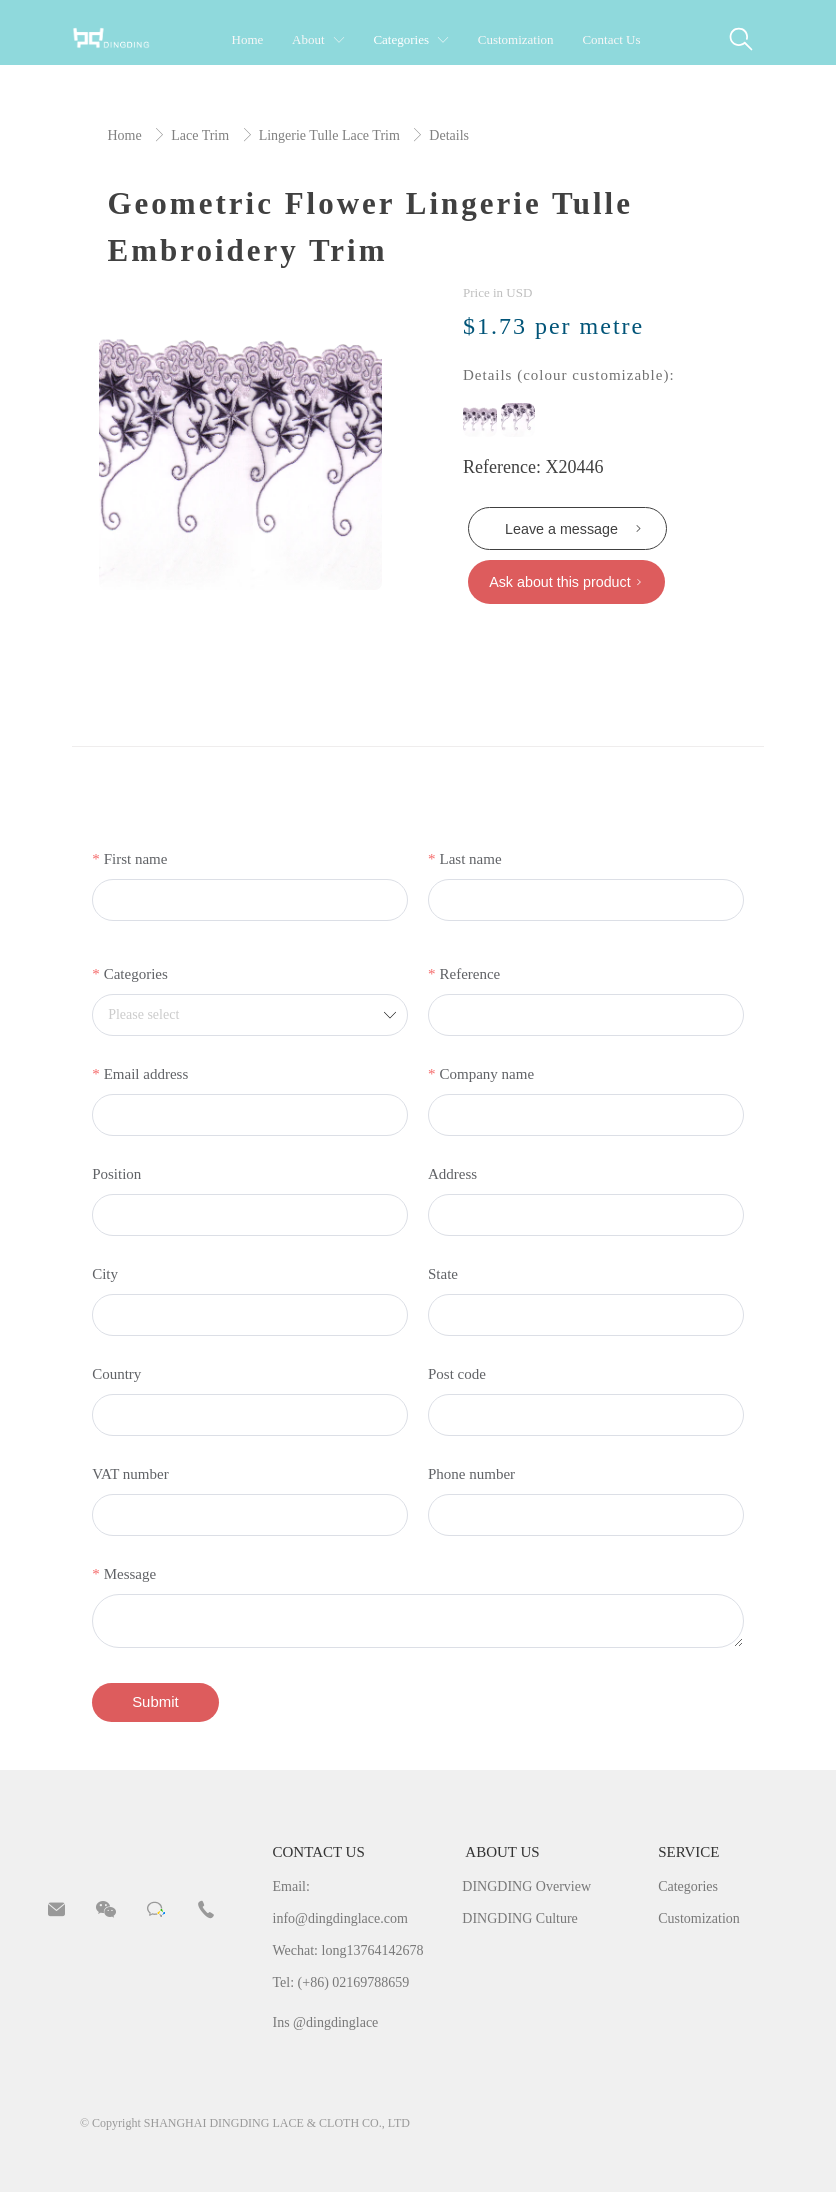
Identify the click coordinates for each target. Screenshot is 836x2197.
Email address (146, 1077)
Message (130, 1577)
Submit (157, 1705)
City (105, 1277)
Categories (136, 977)
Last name (470, 862)
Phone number (471, 1477)
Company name (486, 1077)
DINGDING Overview (526, 1890)
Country (116, 1377)
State (443, 1277)
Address (452, 1177)
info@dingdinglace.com (340, 1922)
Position (116, 1177)
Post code (457, 1377)
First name (136, 862)
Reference (469, 977)
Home (126, 135)
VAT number (130, 1477)
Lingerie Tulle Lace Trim (331, 135)
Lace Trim (201, 135)
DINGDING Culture (519, 1922)
